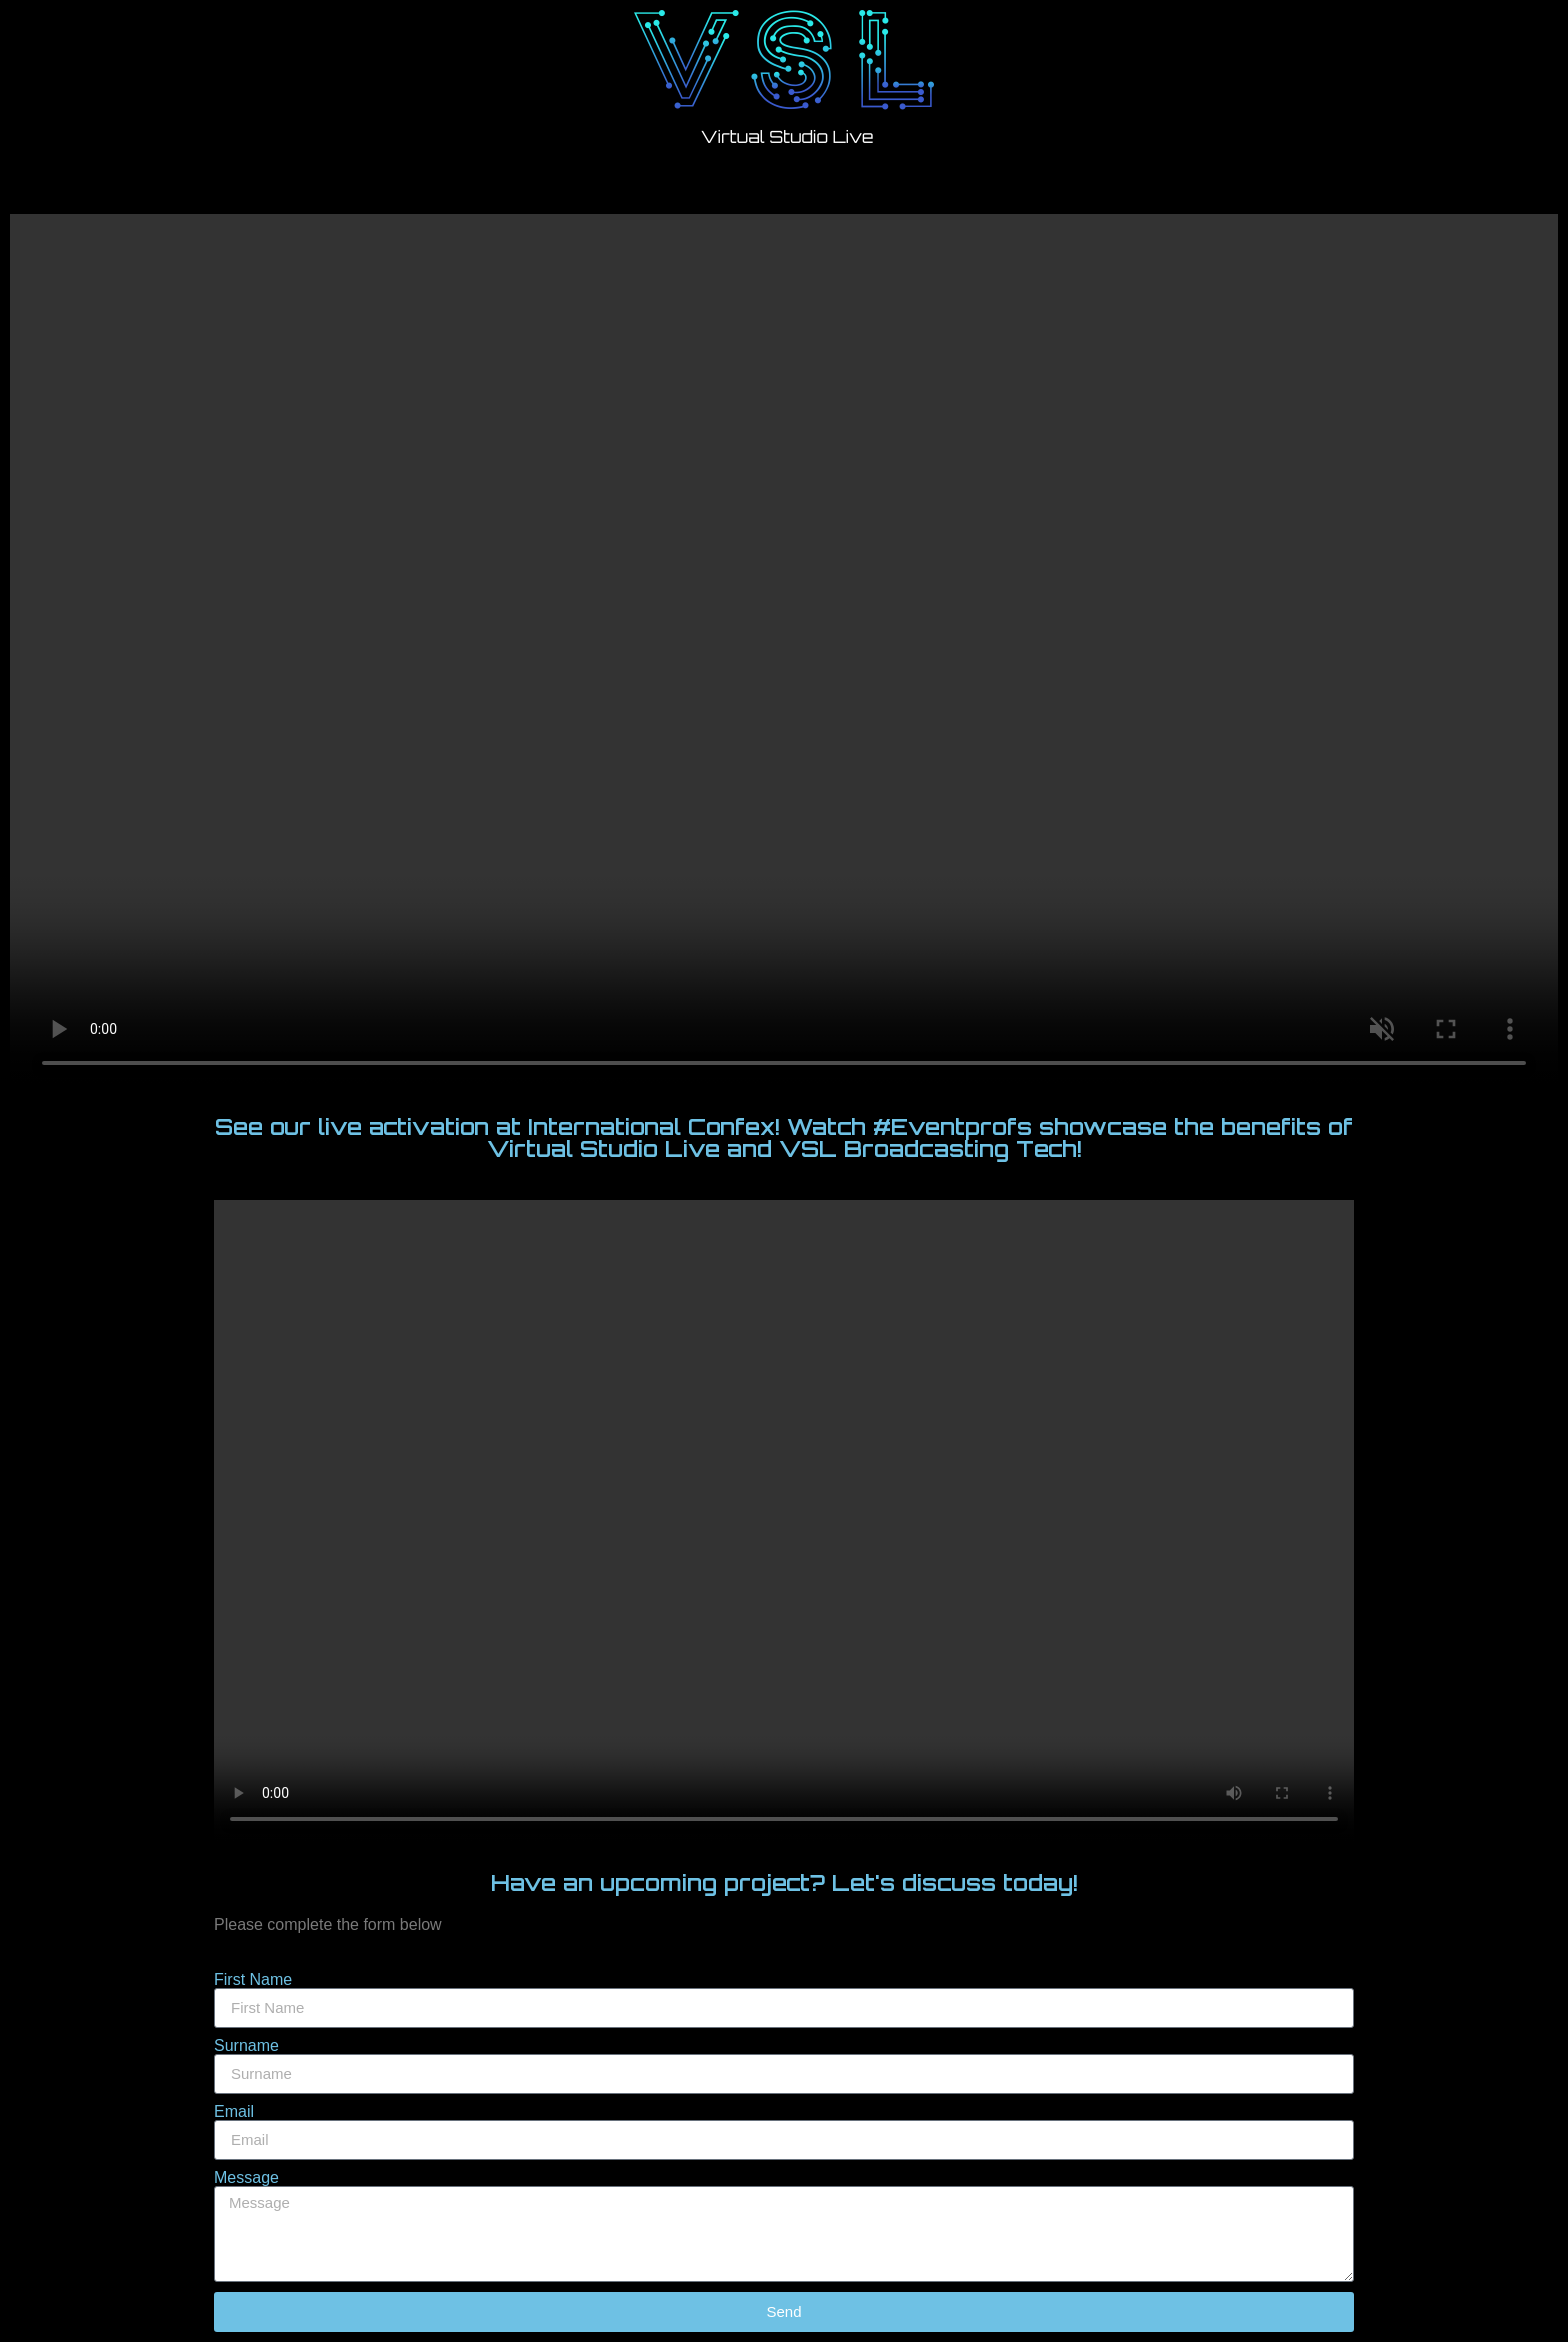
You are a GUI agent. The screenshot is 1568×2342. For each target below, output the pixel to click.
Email (234, 2112)
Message (246, 2178)
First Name (253, 1980)
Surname (246, 2046)
